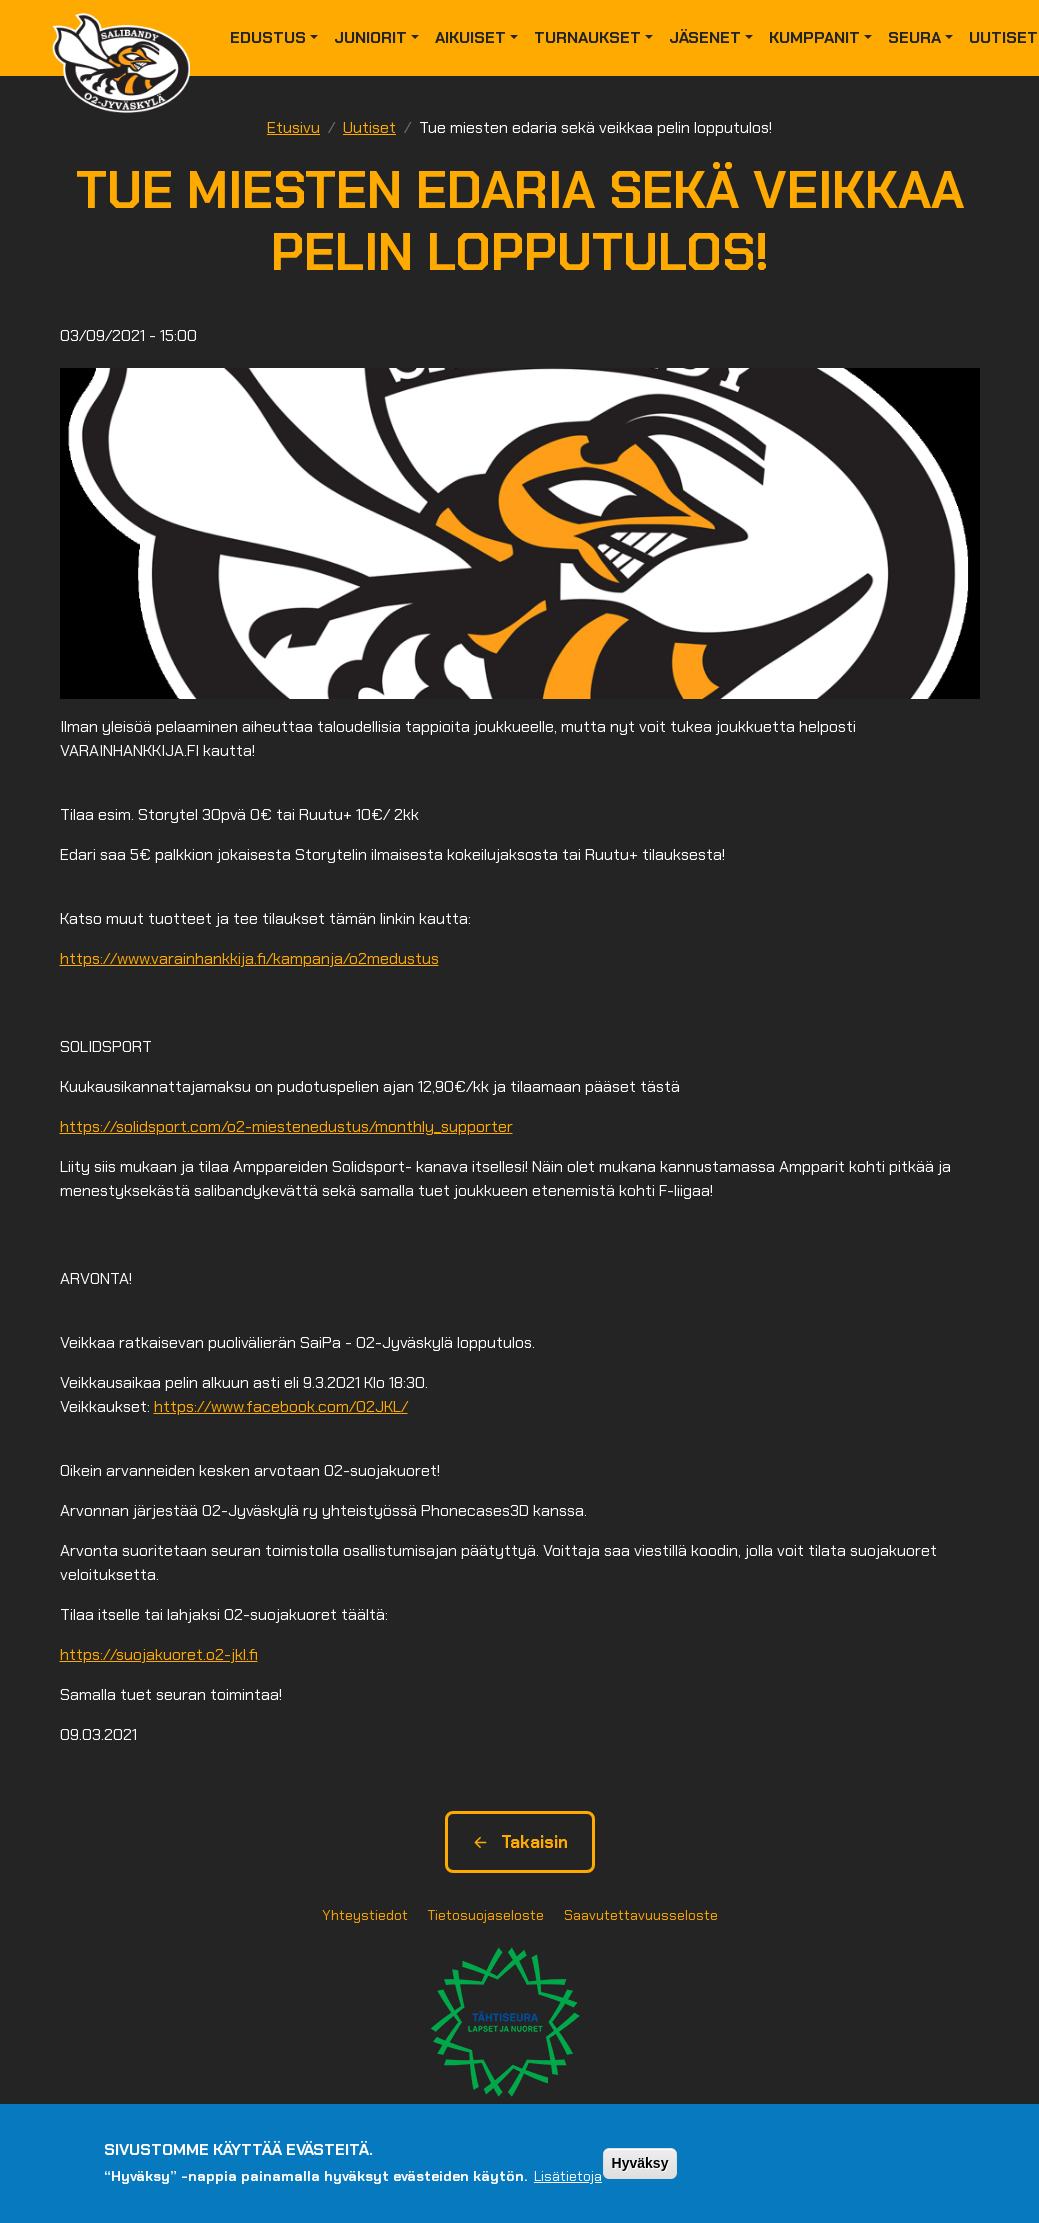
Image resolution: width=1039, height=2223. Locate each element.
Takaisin (520, 1842)
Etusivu (293, 127)
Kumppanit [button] (814, 37)
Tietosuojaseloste (486, 1915)
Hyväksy (640, 2163)
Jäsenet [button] (705, 37)
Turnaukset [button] (587, 37)
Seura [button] (914, 37)
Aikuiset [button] (470, 37)
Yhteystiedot (365, 1915)
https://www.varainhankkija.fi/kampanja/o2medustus (249, 958)
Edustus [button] (268, 37)
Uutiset (369, 127)
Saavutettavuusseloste (641, 1915)
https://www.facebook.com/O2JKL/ (281, 1406)
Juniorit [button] (370, 37)
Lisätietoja (568, 2176)
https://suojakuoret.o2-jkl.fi (159, 1654)
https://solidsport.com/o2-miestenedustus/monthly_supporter (286, 1126)
